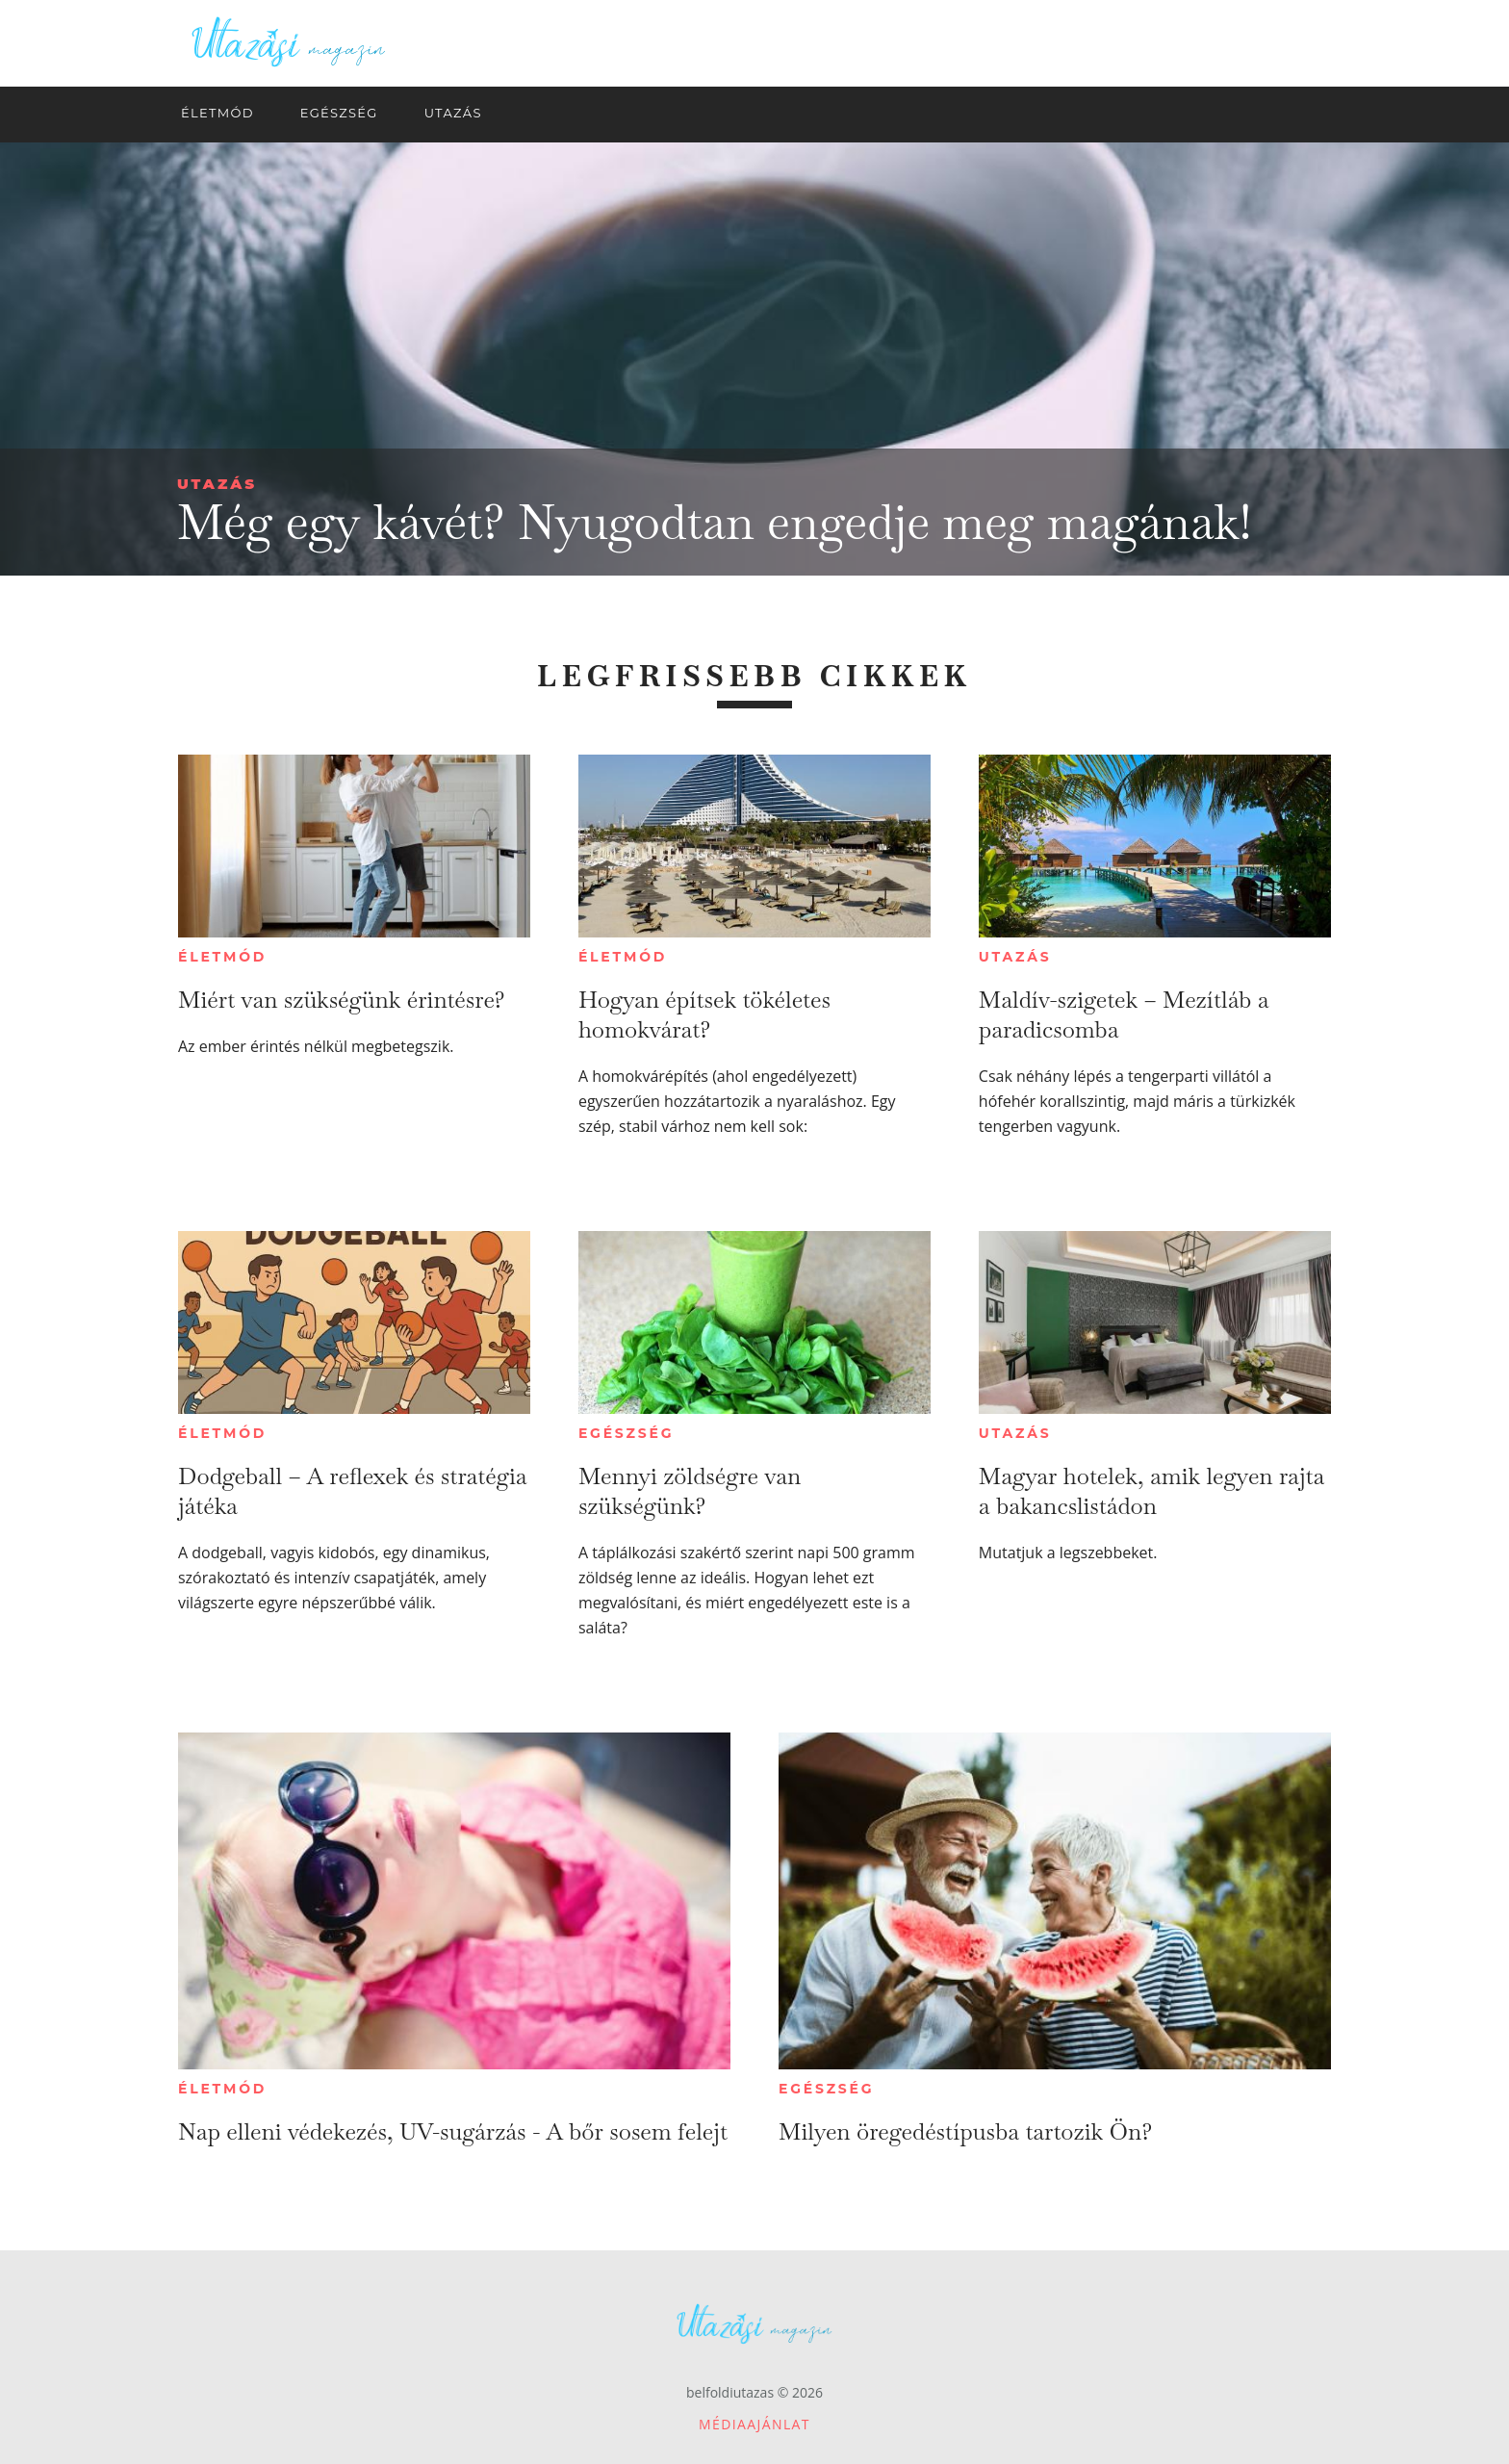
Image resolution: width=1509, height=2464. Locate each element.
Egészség (626, 1433)
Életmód (222, 956)
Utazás (217, 484)
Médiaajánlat (754, 2424)
